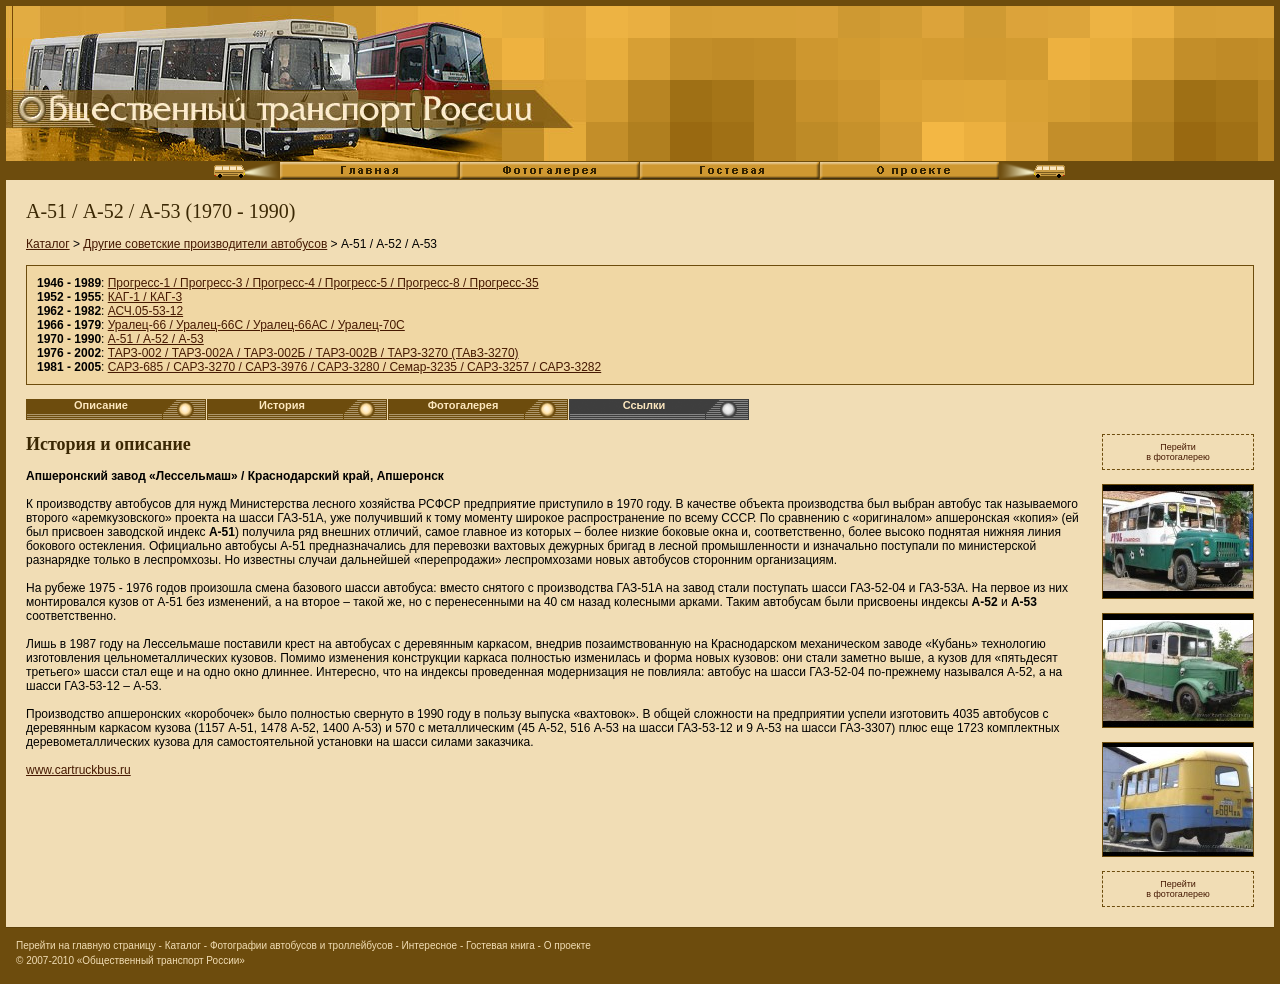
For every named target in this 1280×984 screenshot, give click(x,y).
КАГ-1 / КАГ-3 (145, 297)
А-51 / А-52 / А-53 (156, 339)
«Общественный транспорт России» (161, 960)
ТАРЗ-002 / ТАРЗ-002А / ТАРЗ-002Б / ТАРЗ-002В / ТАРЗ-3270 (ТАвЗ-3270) (313, 353)
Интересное (430, 945)
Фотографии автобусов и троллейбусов (301, 945)
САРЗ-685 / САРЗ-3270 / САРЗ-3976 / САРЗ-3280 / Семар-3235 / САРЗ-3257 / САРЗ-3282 (354, 367)
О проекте (567, 945)
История (282, 405)
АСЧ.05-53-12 (145, 311)
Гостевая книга (500, 945)
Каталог (48, 244)
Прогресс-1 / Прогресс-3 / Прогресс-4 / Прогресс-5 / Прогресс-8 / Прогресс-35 (323, 283)
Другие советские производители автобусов (205, 244)
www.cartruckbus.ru (78, 770)
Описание (101, 405)
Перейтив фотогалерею (1178, 452)
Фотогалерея (463, 405)
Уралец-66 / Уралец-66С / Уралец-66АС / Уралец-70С (256, 325)
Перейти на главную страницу (86, 945)
